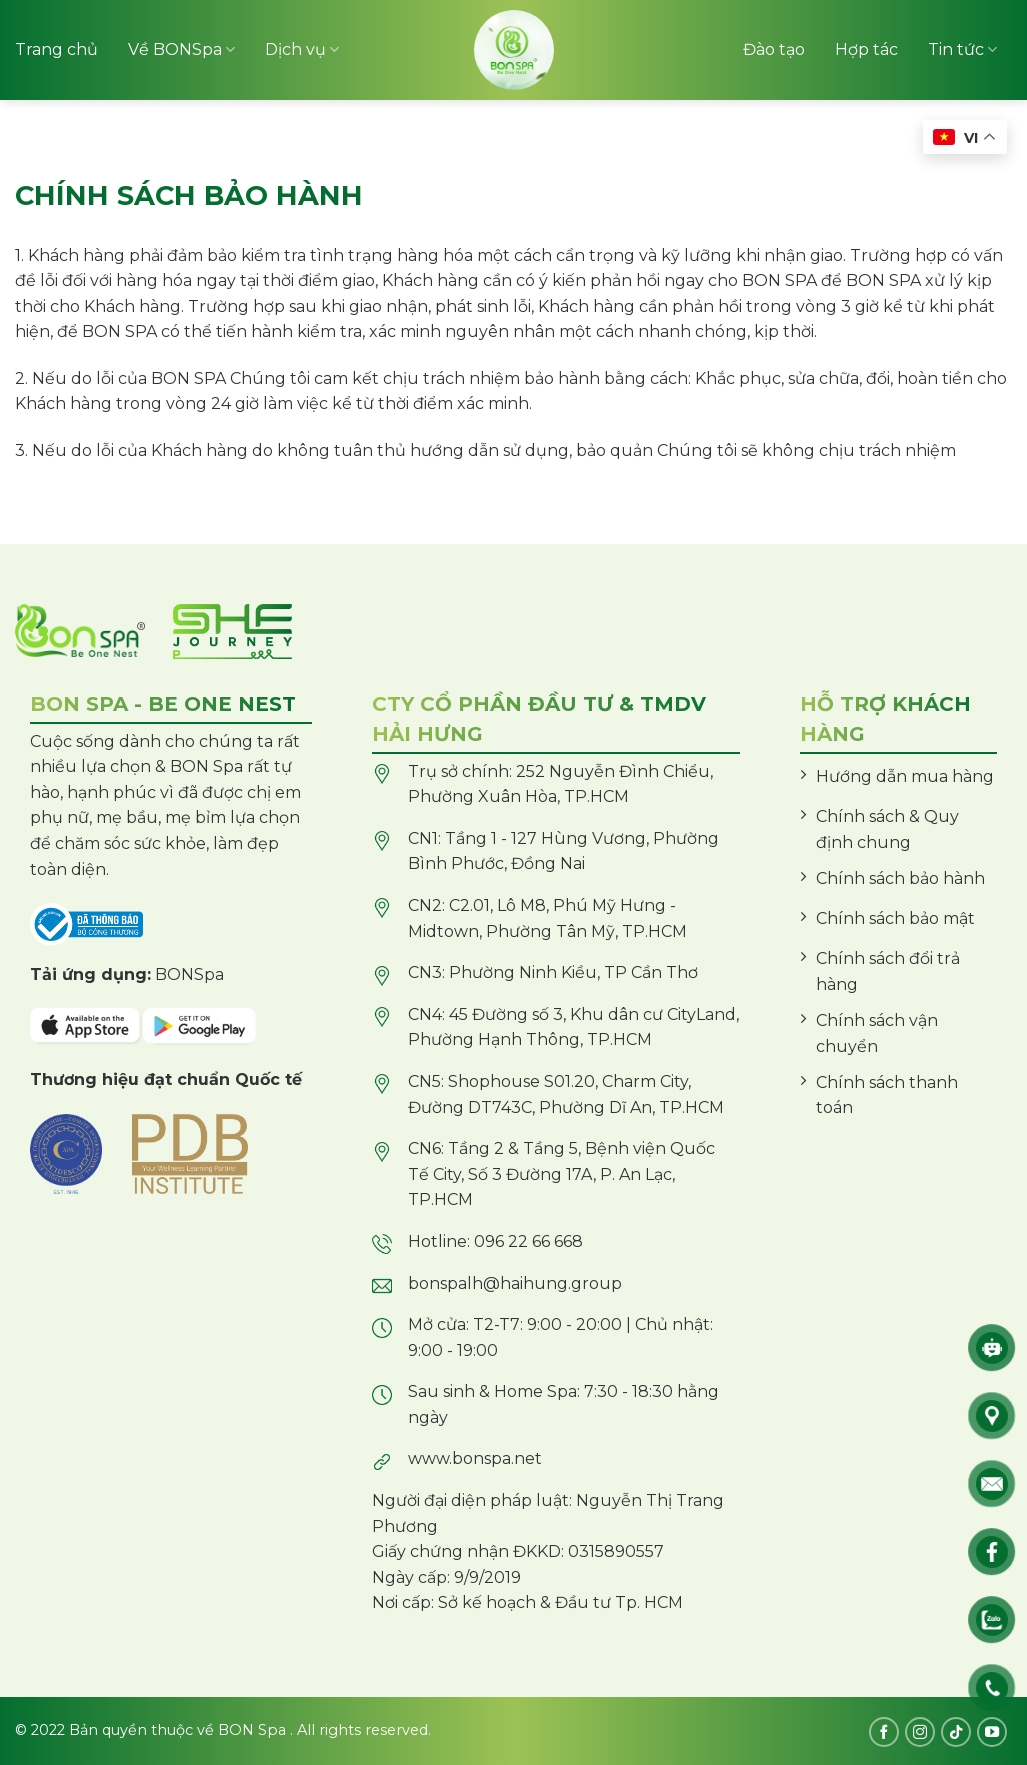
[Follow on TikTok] (956, 1732)
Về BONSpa (181, 50)
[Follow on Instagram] (920, 1732)
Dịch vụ (302, 50)
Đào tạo (774, 49)
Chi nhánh (887, 149)
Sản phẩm (77, 150)
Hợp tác (866, 49)
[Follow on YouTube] (992, 1732)
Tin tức (962, 50)
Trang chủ (56, 49)
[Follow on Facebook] (884, 1732)
